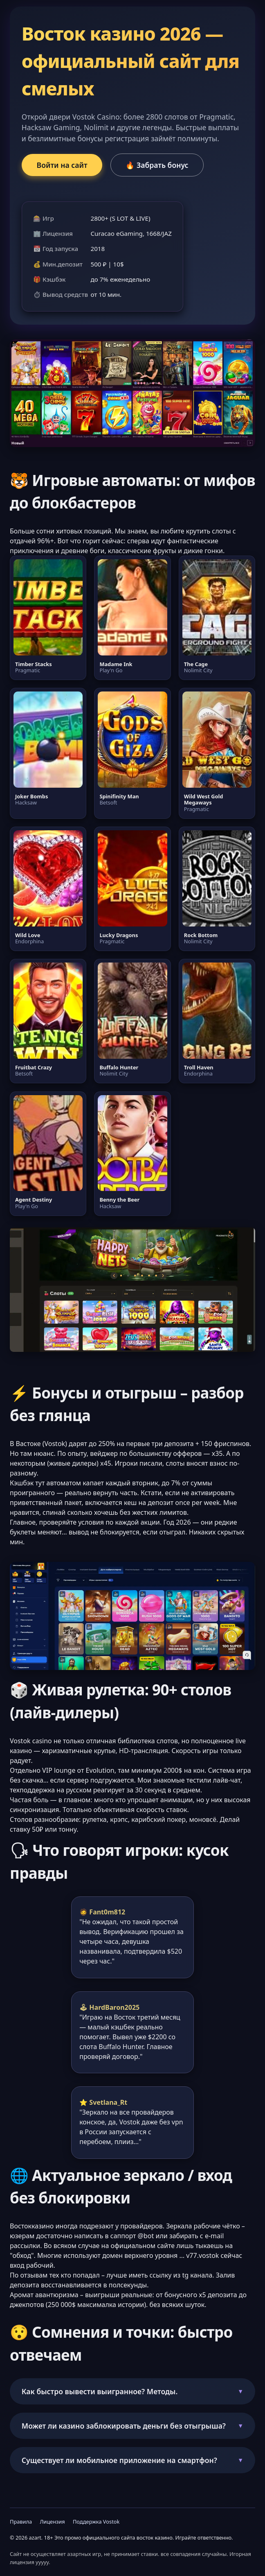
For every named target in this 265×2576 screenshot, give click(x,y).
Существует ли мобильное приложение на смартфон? (119, 2460)
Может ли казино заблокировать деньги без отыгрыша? (124, 2426)
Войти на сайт (62, 165)
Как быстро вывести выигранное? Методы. (100, 2391)
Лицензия (52, 2521)
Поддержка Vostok (96, 2521)
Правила (21, 2521)
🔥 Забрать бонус (157, 165)
